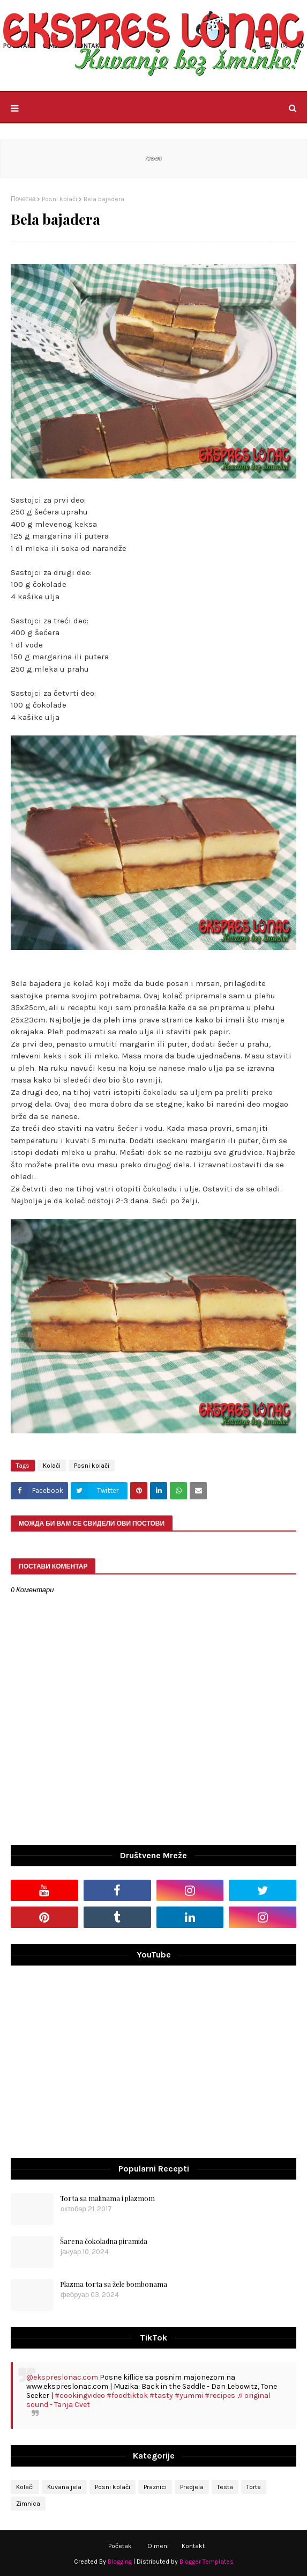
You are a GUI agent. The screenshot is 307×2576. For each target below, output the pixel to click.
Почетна (23, 199)
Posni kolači (59, 199)
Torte (253, 2487)
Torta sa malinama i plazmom (107, 2198)
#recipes (220, 2395)
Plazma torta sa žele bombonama (113, 2283)
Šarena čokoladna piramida (103, 2241)
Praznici (155, 2487)
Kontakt (193, 2546)
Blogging (120, 2561)
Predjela (192, 2487)
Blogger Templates (206, 2561)
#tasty (161, 2395)
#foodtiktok (127, 2395)
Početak (120, 2546)
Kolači (52, 1465)
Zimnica (28, 2503)
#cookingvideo (80, 2395)
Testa (225, 2487)
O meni (158, 2546)
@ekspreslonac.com (62, 2377)
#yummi (189, 2395)
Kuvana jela (64, 2487)
